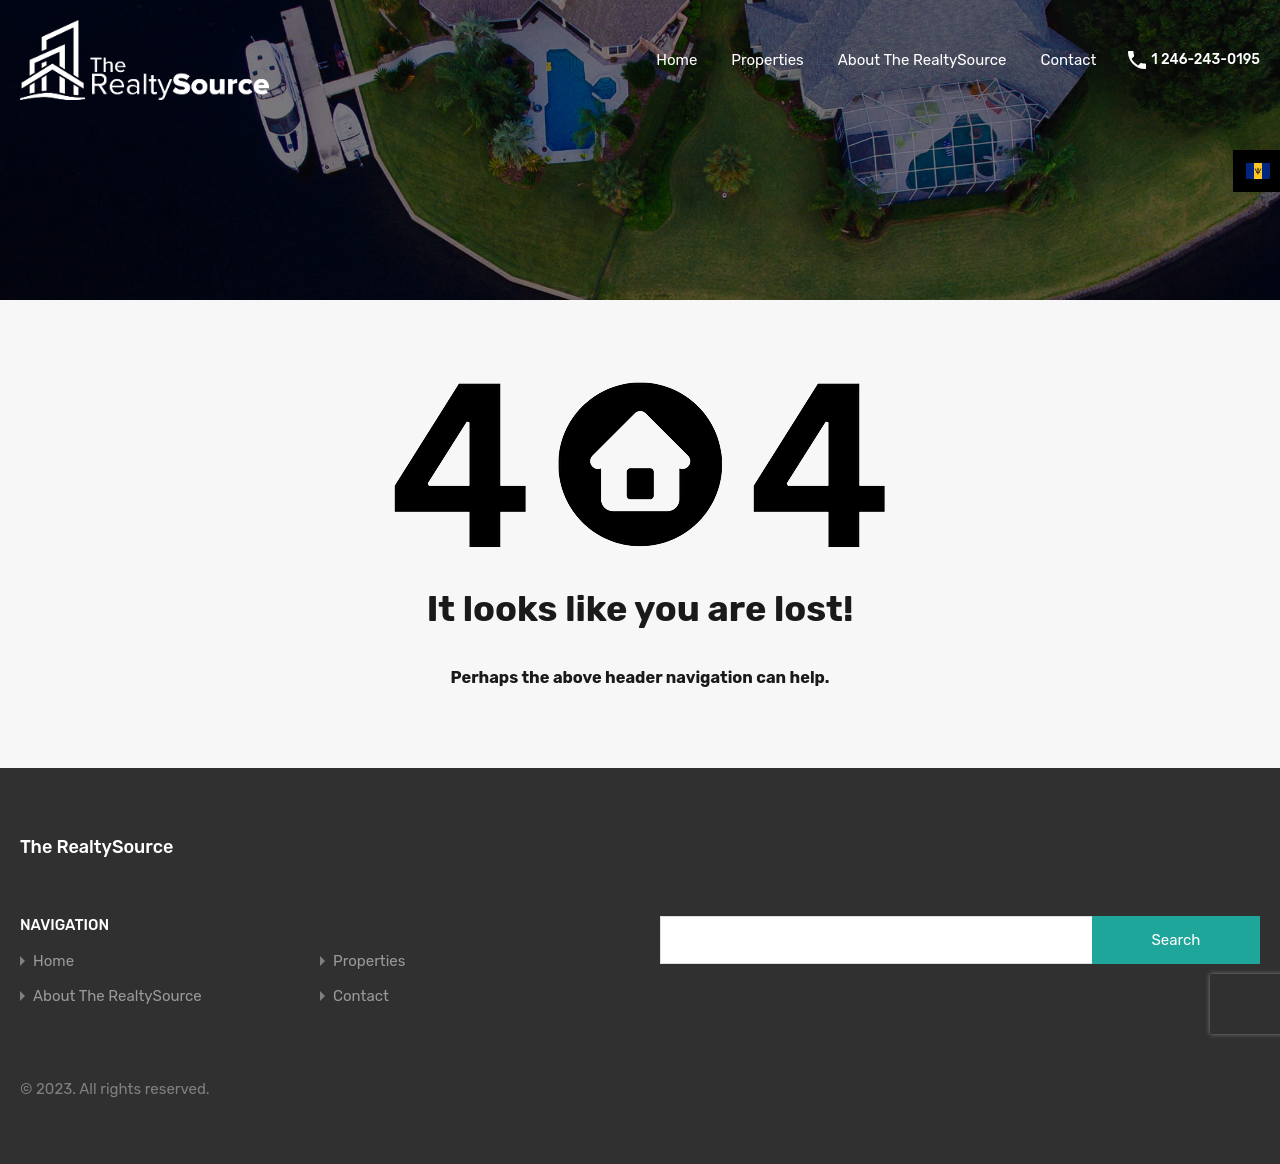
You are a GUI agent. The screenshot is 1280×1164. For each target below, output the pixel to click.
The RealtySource (96, 847)
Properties (767, 60)
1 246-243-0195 (1205, 60)
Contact (1068, 60)
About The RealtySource (922, 60)
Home (676, 60)
